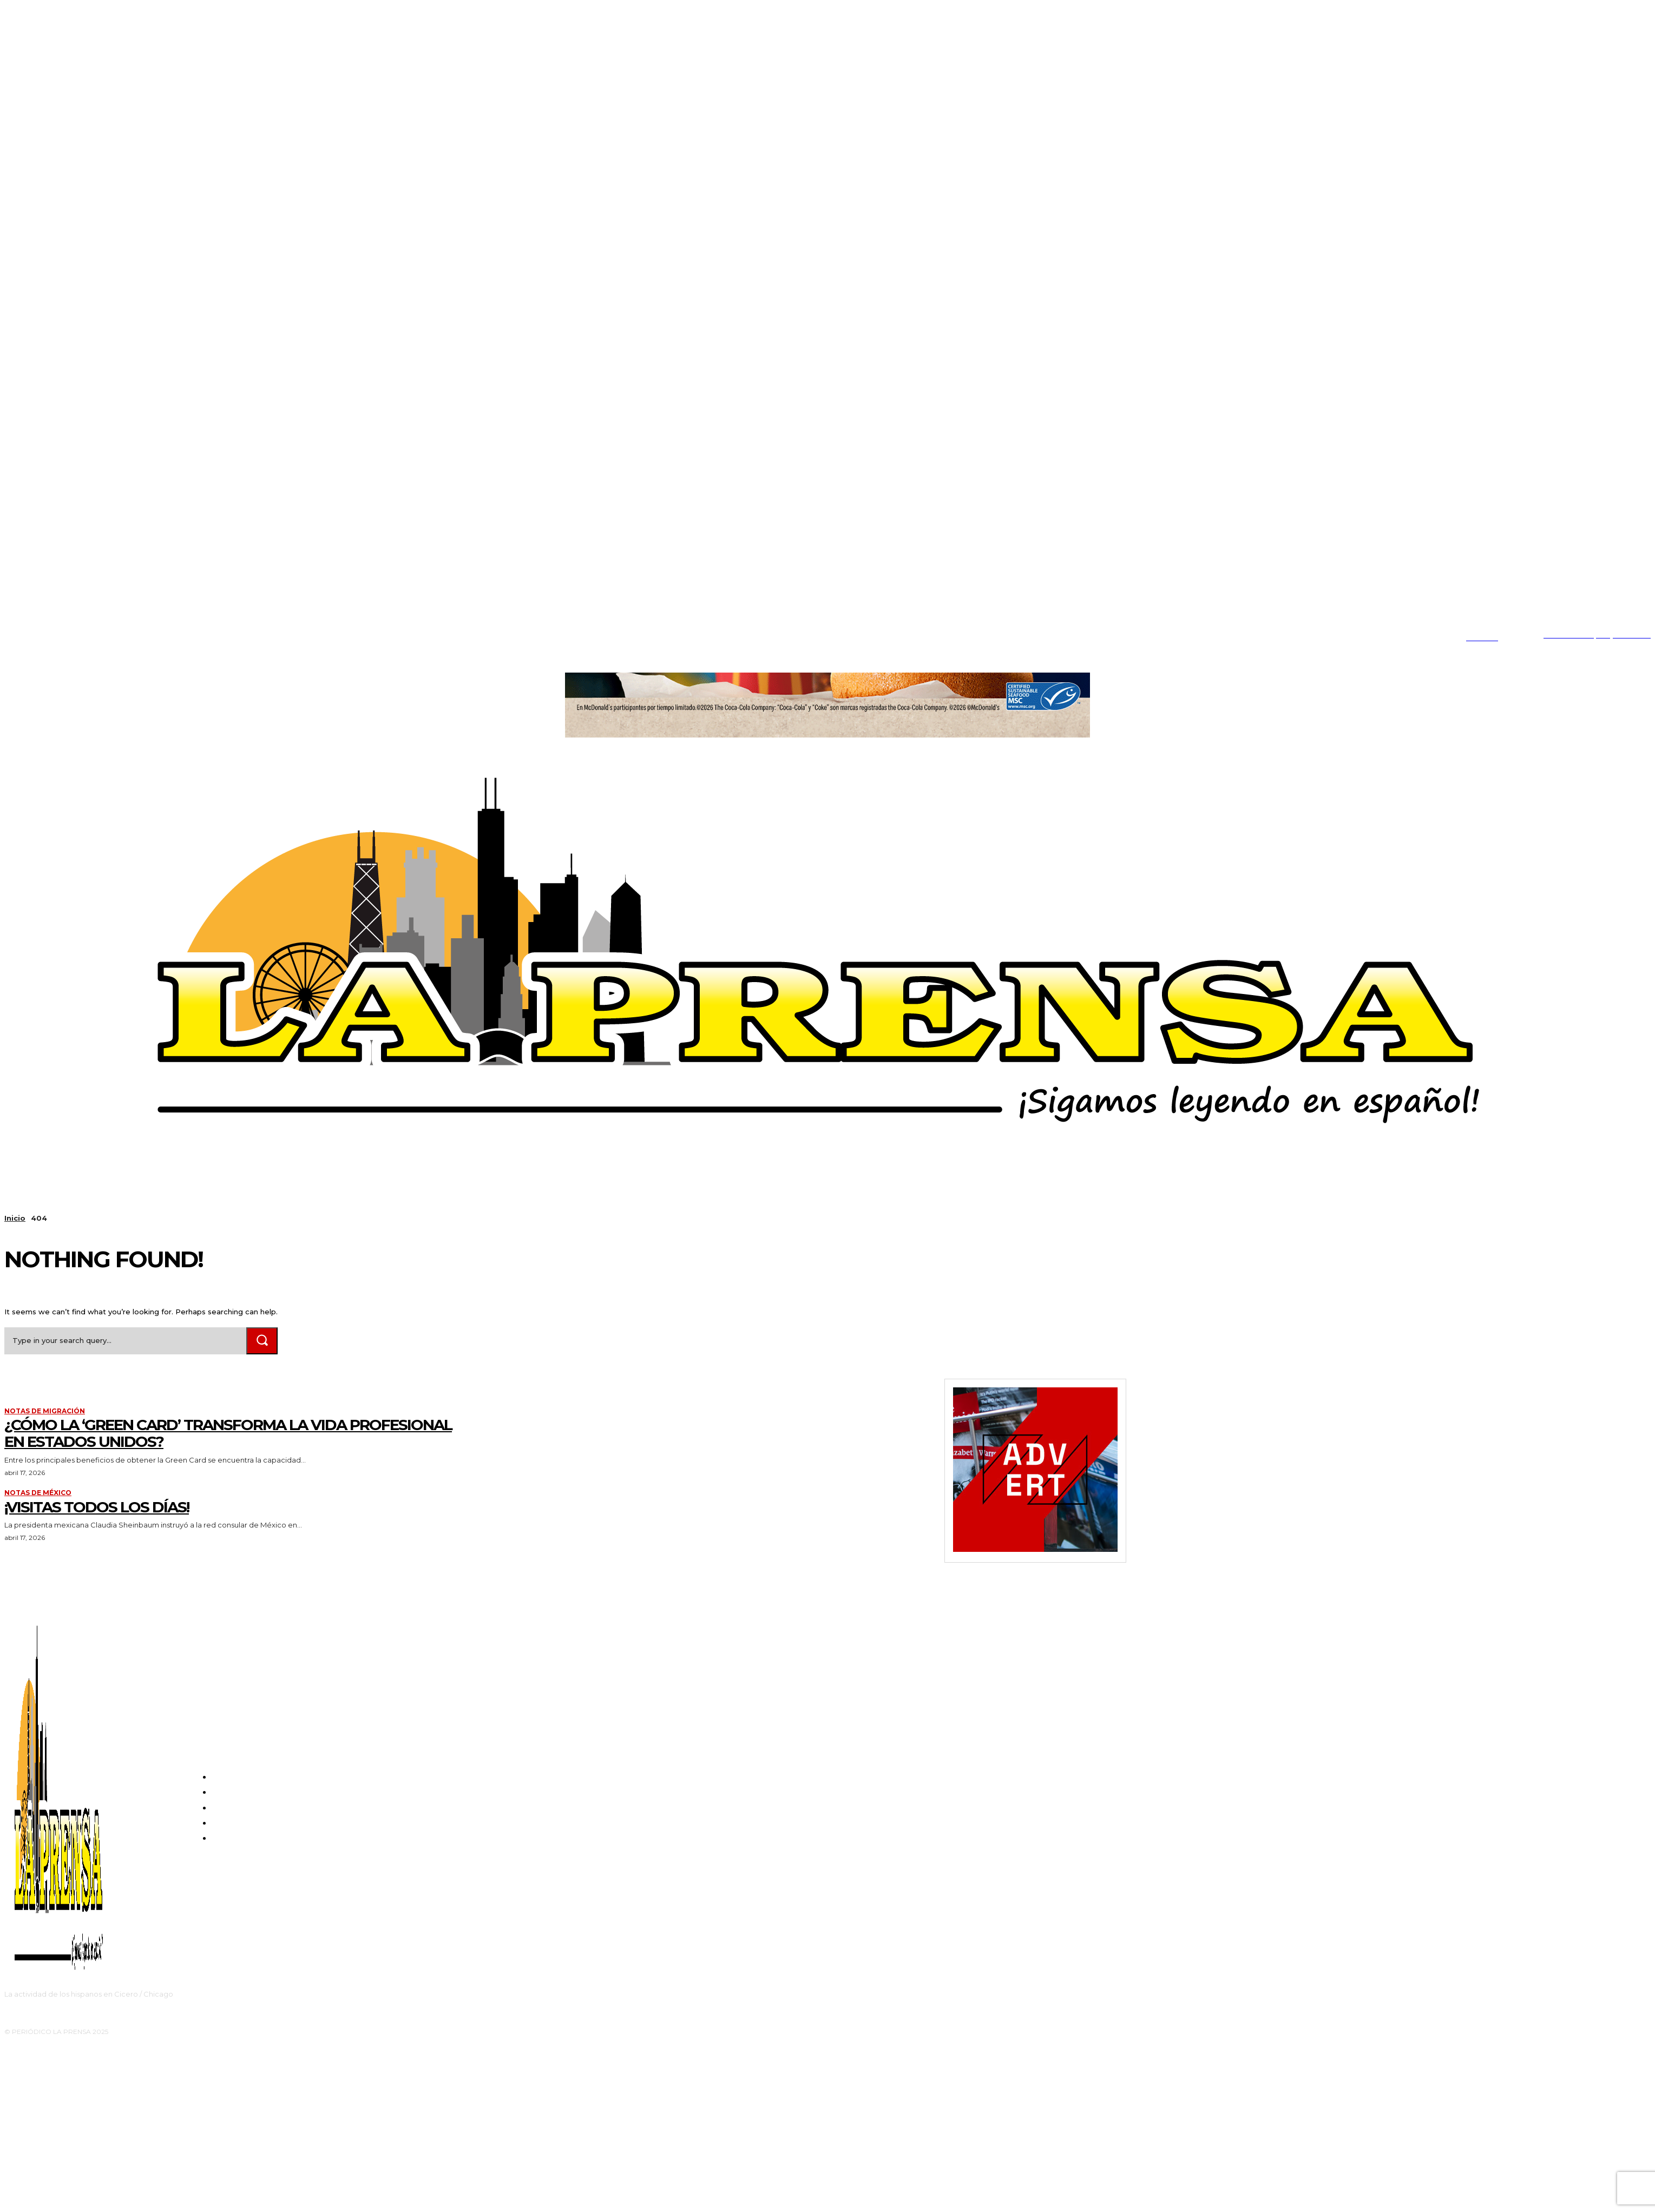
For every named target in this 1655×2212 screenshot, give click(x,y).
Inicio (14, 1218)
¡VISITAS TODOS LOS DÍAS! (96, 1507)
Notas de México (37, 1493)
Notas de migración (44, 1411)
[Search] (262, 1340)
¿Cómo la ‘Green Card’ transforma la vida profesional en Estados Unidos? (228, 1433)
